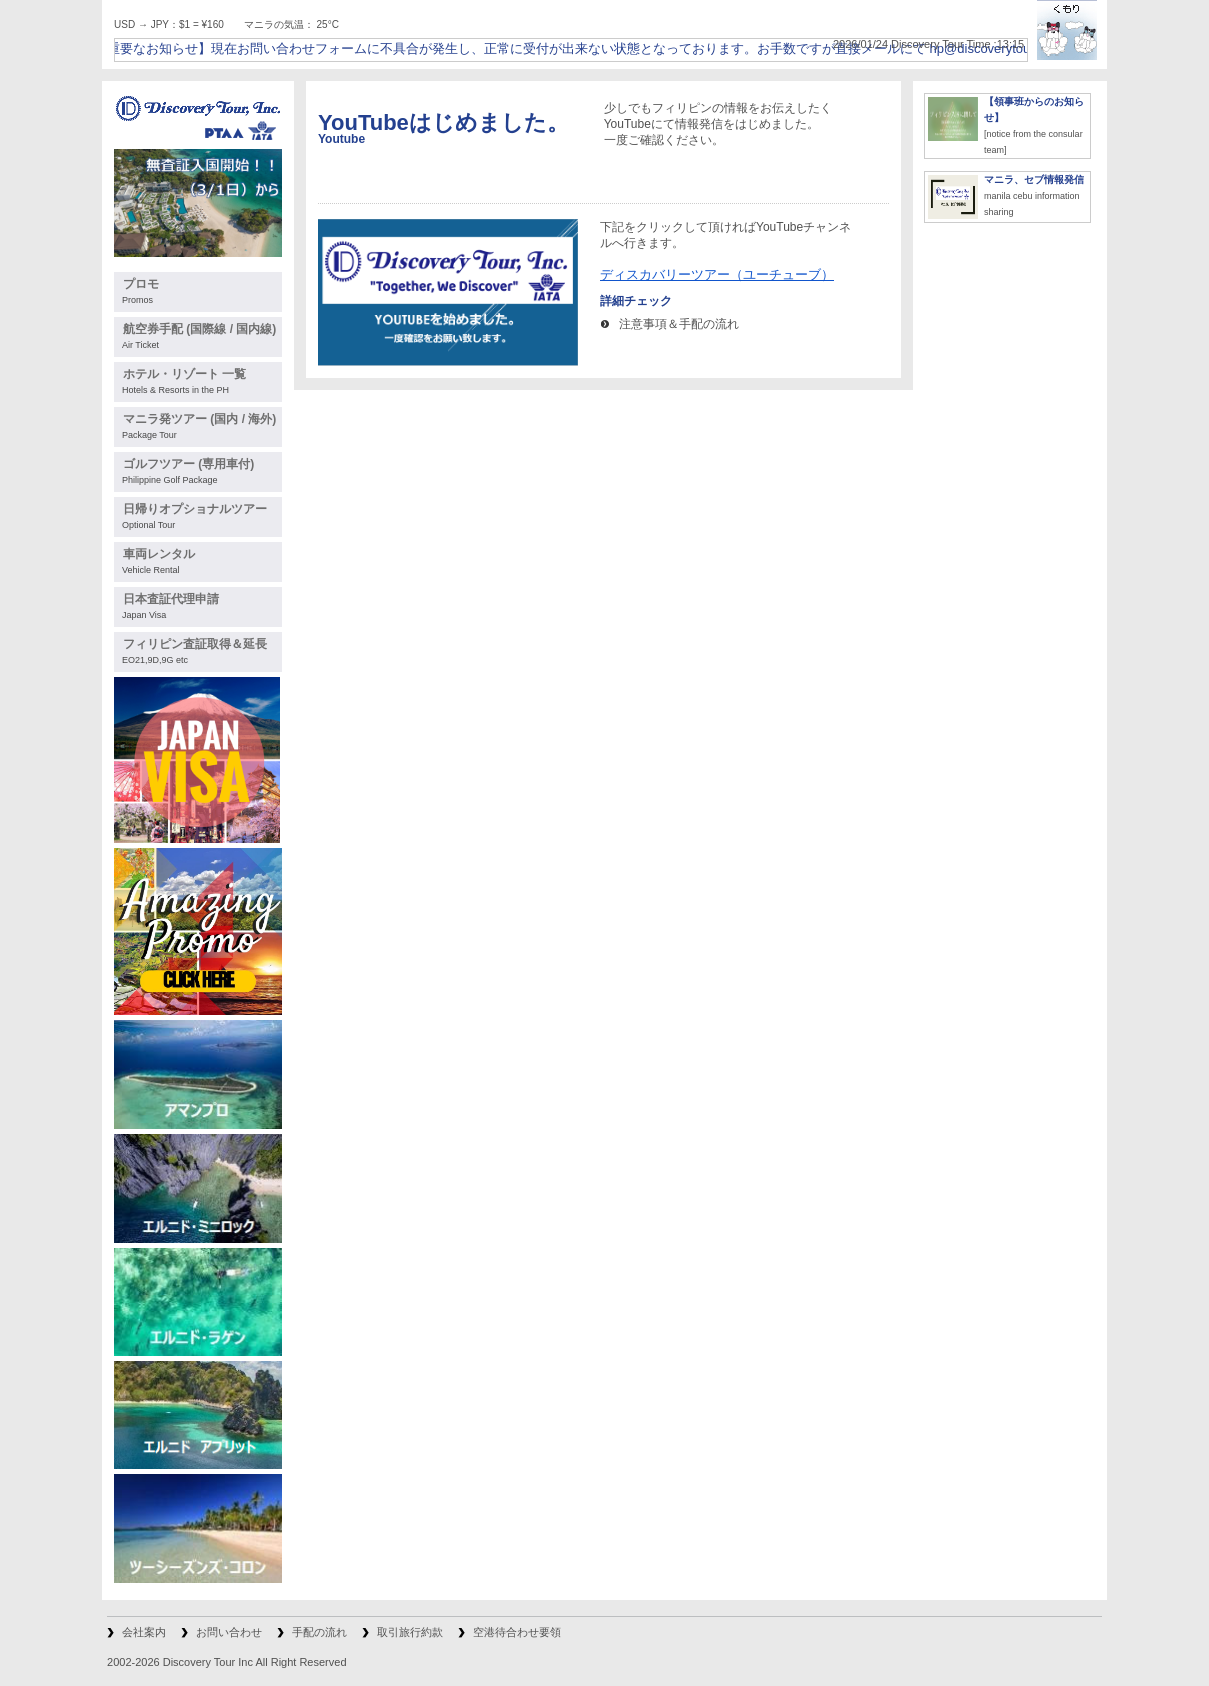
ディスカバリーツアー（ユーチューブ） (717, 274)
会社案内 (144, 1632)
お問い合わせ (229, 1632)
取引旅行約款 (410, 1632)
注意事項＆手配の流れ (679, 324)
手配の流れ (319, 1632)
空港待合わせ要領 (517, 1632)
